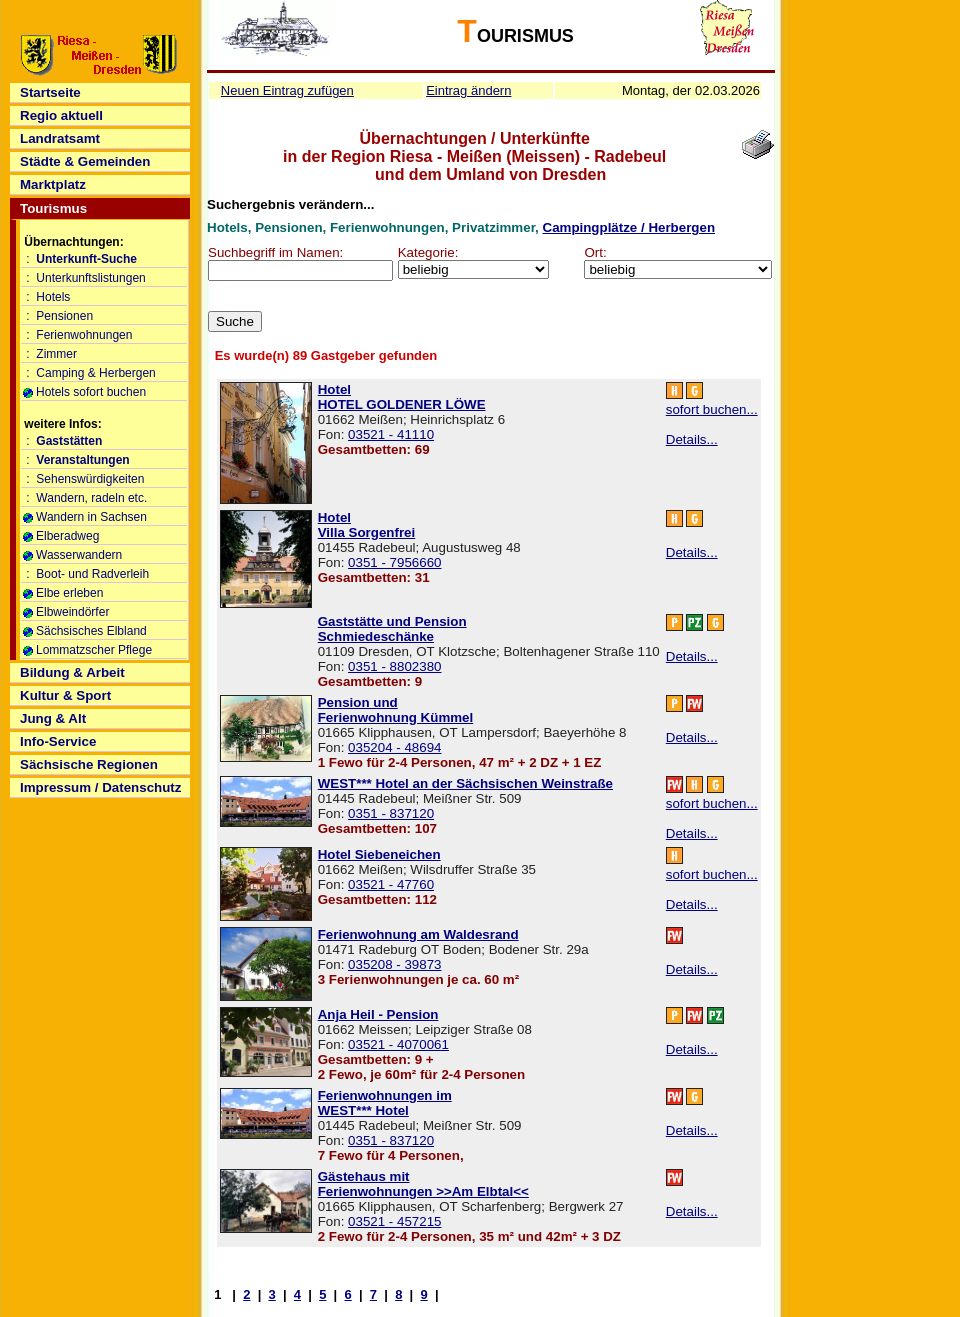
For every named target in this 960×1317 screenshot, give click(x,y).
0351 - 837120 (391, 813)
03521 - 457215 (394, 1221)
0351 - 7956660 (394, 562)
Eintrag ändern (468, 90)
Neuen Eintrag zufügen (287, 90)
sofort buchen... (712, 409)
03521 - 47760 (391, 884)
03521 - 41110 (391, 434)
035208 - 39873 (394, 964)
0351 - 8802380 (394, 666)
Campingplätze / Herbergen (629, 227)
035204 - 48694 (394, 747)
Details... (692, 439)
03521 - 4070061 (398, 1044)
